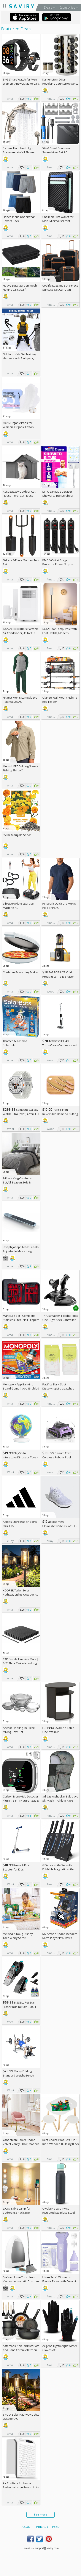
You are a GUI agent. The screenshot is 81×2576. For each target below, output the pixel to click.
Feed (56, 2527)
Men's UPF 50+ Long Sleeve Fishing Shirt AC (20, 768)
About (27, 2527)
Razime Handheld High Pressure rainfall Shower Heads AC (19, 152)
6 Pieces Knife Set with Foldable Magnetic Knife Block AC (58, 1869)
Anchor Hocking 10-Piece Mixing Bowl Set (19, 1730)
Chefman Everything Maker (20, 972)
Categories (67, 7)
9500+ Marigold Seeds (17, 835)
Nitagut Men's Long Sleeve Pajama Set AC (20, 700)
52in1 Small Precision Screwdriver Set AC (56, 150)
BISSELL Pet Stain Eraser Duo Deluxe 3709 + (19, 2007)
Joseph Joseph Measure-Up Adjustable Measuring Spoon (21, 1251)
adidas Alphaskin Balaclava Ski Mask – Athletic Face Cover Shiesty (60, 1800)
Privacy (42, 2527)
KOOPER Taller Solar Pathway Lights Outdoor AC (20, 1592)
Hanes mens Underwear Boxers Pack (19, 219)
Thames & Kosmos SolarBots (15, 1043)
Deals (48, 7)
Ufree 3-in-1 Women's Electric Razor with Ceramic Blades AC (59, 2281)
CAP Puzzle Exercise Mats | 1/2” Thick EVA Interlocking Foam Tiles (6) (20, 1663)
